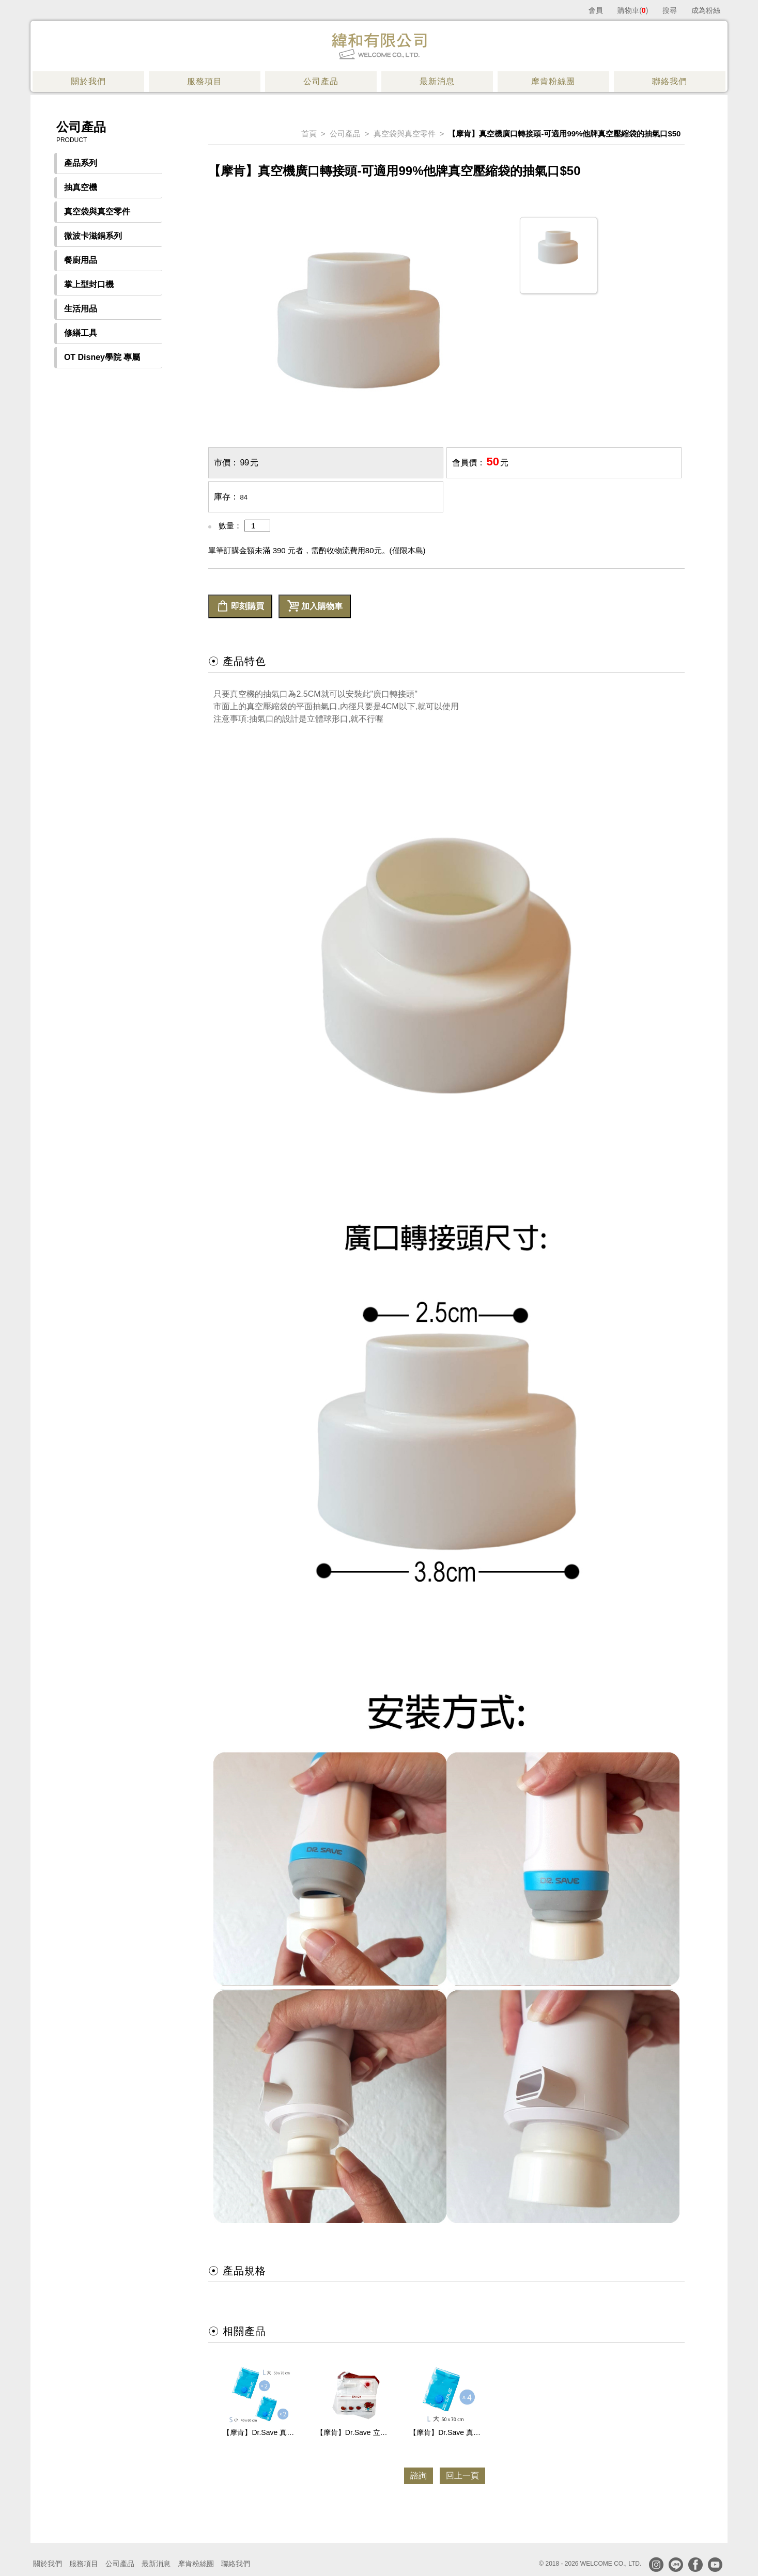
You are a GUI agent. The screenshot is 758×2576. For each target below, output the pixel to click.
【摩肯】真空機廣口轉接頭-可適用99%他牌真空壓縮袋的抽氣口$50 (564, 133)
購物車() (632, 10)
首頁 (309, 133)
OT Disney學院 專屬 (102, 357)
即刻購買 (240, 606)
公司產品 (345, 133)
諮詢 (418, 2475)
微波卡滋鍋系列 (93, 235)
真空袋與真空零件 (97, 211)
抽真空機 (80, 187)
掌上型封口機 (89, 284)
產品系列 (80, 163)
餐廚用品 (80, 260)
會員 (596, 10)
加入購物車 (315, 606)
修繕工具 (80, 333)
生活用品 (80, 308)
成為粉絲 (705, 10)
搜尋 (669, 10)
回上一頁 (462, 2475)
